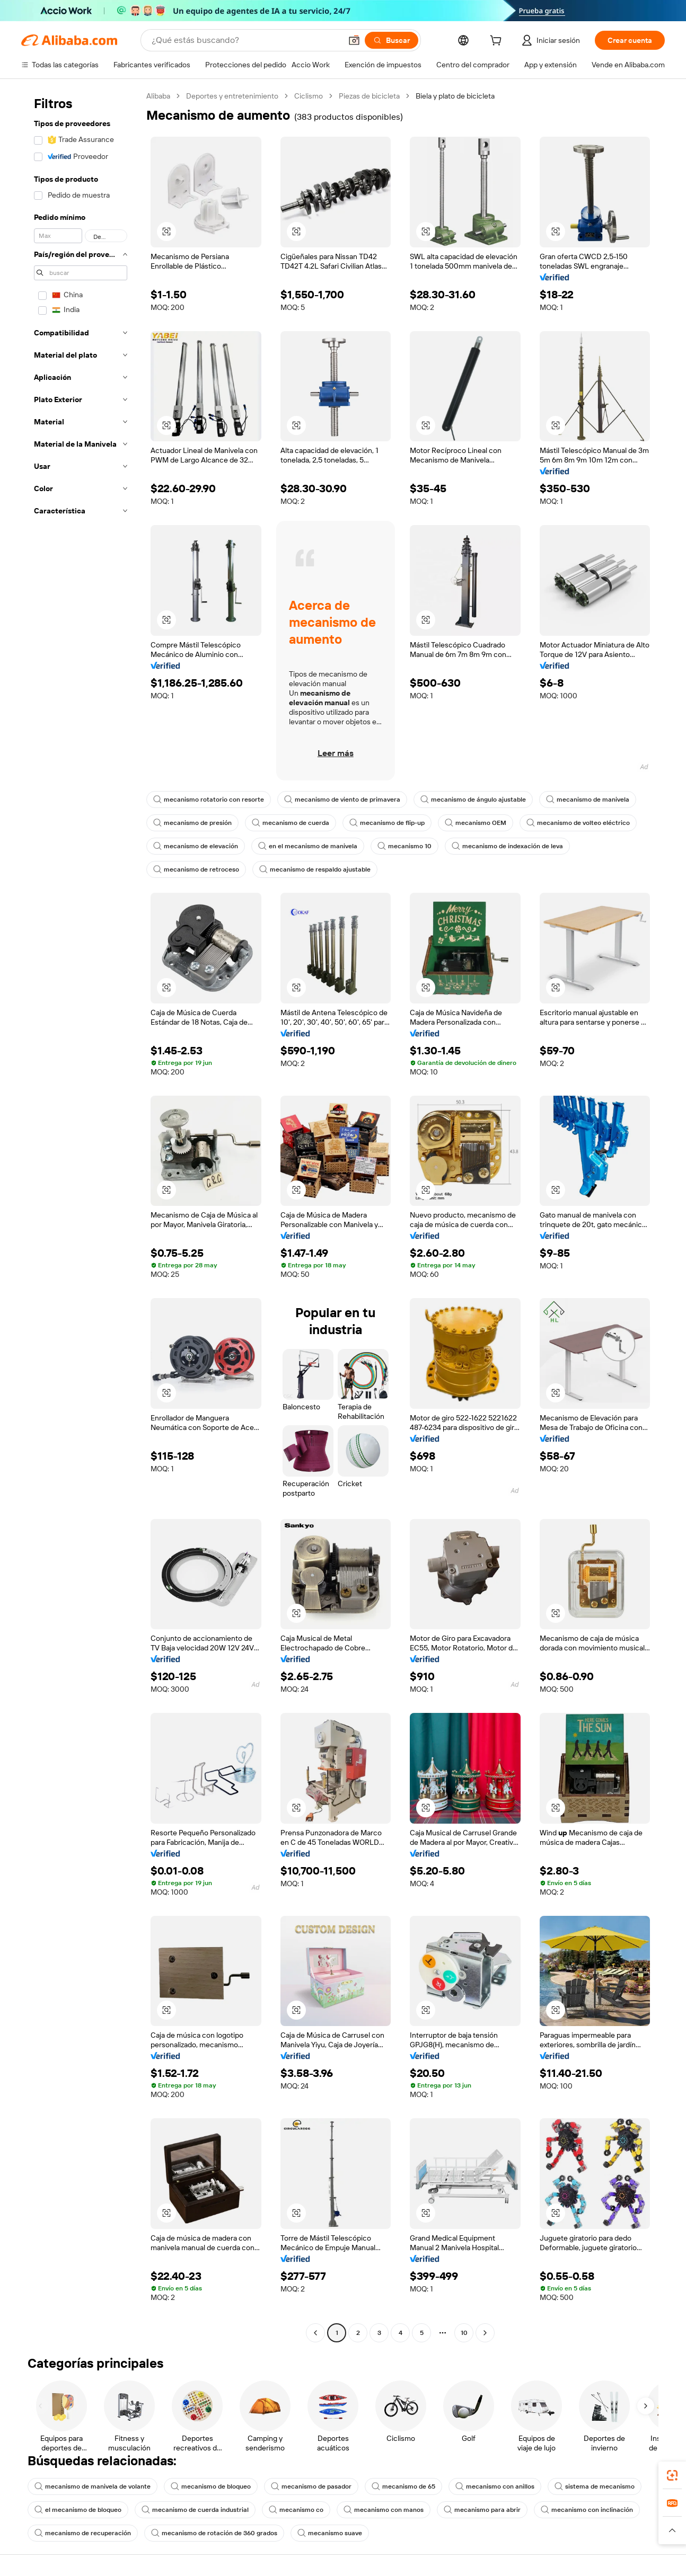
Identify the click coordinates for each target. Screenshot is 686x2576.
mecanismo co (296, 2510)
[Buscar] (391, 40)
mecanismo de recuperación (82, 2533)
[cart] (498, 42)
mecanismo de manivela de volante (92, 2486)
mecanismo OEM (475, 823)
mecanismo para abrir (482, 2510)
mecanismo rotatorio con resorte (208, 799)
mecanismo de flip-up (387, 823)
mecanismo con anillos (494, 2486)
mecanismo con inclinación (587, 2510)
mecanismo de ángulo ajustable (473, 799)
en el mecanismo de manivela (307, 846)
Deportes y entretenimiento (232, 96)
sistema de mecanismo (595, 2486)
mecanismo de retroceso (196, 869)
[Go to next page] (485, 2332)
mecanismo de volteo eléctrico (578, 823)
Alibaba (158, 96)
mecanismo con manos (384, 2510)
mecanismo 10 (404, 846)
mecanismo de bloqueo (211, 2486)
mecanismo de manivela (587, 799)
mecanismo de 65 (403, 2486)
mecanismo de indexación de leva (507, 846)
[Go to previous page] (315, 2332)
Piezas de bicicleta (369, 96)
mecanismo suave (329, 2533)
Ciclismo (308, 96)
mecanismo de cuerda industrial (195, 2510)
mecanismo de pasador (311, 2486)
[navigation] (81, 1216)
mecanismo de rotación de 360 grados (214, 2533)
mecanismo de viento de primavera (342, 799)
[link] (672, 2475)
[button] (354, 40)
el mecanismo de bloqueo (77, 2510)
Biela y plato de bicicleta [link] (455, 96)
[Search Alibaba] (245, 40)
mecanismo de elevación (195, 846)
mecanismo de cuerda (290, 823)
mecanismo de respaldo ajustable (315, 869)
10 (464, 2333)
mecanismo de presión (192, 823)
